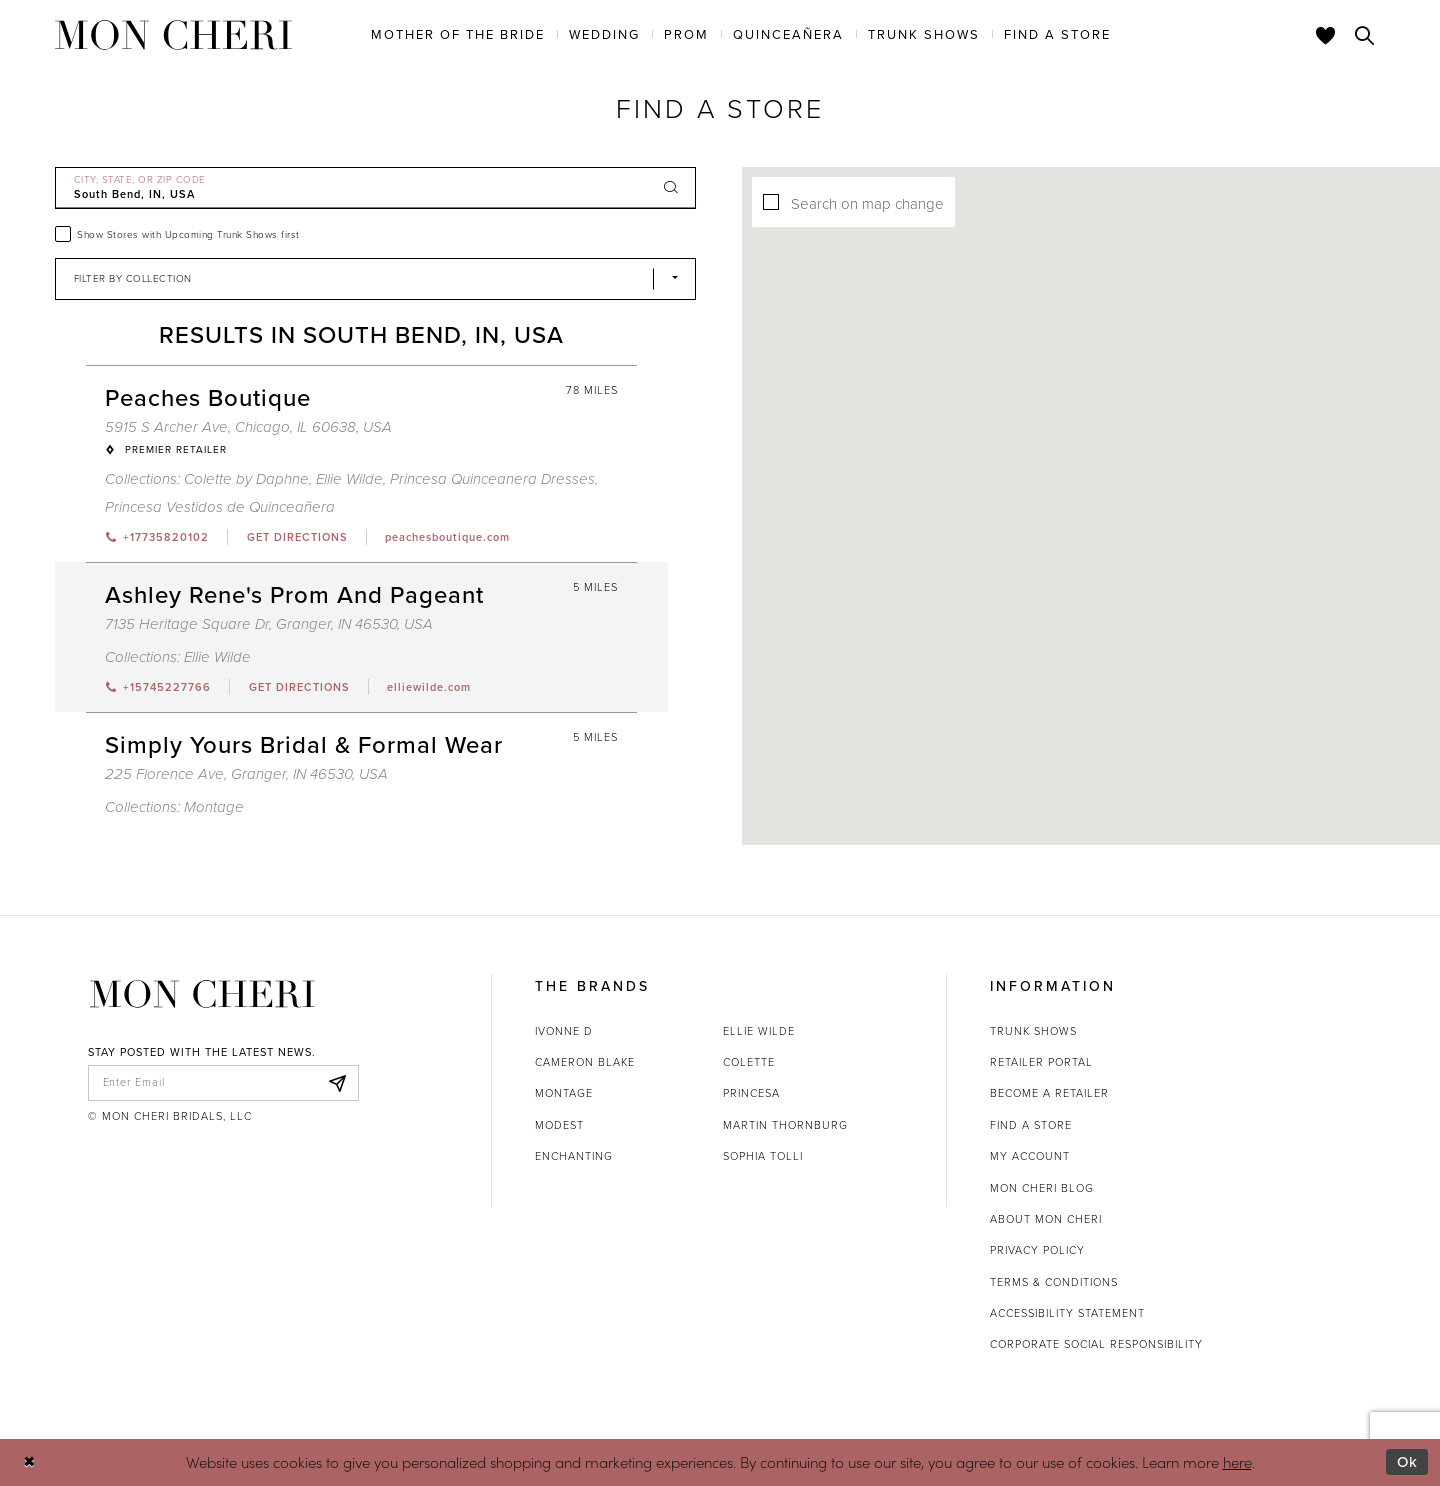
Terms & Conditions (1054, 1282)
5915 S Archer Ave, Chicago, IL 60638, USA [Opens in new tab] (248, 427)
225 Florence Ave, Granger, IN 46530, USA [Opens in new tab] (246, 774)
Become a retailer (1049, 1093)
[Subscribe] (338, 1083)
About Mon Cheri (1046, 1219)
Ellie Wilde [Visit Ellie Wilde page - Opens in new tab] (349, 479)
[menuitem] (458, 34)
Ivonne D (564, 1031)
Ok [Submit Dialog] (1407, 1462)
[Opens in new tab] (296, 537)
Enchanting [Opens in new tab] (574, 1156)
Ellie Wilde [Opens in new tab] (759, 1031)
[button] (915, 483)
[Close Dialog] (29, 1462)
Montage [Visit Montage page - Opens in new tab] (214, 807)
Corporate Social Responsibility (1096, 1344)
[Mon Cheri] (202, 994)
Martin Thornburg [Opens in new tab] (785, 1125)
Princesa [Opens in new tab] (751, 1093)
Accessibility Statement (1067, 1313)
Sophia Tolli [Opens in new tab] (763, 1156)
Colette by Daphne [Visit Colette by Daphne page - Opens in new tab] (246, 479)
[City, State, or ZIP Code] (376, 188)
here (1237, 1461)
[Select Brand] (376, 279)
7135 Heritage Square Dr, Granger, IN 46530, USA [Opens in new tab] (269, 624)
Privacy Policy (1037, 1250)
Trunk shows (1033, 1031)
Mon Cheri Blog (1042, 1188)
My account (1030, 1156)
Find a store (1031, 1125)
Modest (559, 1125)
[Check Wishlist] (1326, 35)
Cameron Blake (585, 1062)
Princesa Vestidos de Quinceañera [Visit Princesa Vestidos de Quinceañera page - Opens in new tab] (220, 507)
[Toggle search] (1365, 35)
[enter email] (223, 1083)
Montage (564, 1093)
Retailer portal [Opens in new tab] (1041, 1062)
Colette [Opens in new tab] (749, 1062)
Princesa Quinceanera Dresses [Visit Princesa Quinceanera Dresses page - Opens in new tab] (492, 479)
